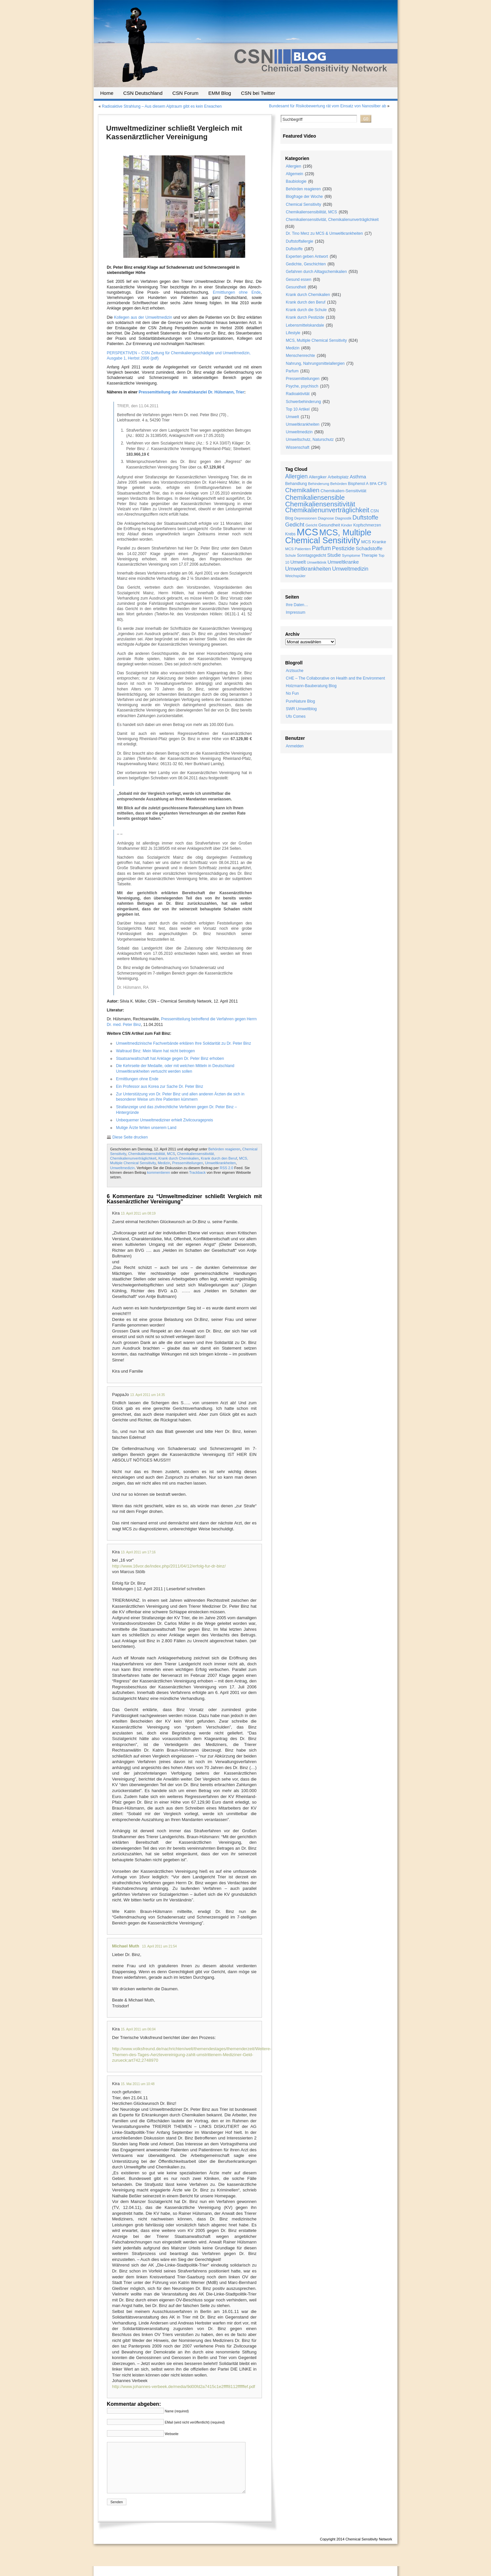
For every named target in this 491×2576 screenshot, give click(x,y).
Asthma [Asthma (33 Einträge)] (358, 476)
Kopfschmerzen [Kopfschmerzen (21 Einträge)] (367, 525)
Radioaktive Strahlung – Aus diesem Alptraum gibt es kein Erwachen (162, 106)
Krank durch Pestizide (305, 317)
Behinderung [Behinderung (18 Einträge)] (318, 484)
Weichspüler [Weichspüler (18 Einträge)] (295, 576)
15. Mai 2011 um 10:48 (137, 2084)
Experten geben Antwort (307, 256)
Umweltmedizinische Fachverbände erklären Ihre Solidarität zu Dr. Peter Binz (183, 1043)
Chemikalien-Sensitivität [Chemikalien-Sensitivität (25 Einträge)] (343, 490)
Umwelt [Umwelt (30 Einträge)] (298, 562)
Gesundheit (296, 287)
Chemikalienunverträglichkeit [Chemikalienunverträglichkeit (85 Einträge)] (327, 510)
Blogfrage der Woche (304, 196)
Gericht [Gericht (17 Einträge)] (311, 525)
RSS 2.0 (226, 1168)
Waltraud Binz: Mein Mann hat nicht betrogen (155, 1051)
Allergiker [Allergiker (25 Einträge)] (317, 476)
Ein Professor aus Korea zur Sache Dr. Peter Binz (159, 1086)
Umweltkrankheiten (220, 1163)
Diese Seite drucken (130, 1137)
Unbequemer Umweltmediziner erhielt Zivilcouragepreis (164, 1120)
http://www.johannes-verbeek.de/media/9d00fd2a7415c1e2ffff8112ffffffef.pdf (183, 2386)
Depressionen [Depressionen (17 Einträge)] (305, 518)
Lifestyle (293, 333)
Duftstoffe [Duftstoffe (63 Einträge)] (365, 517)
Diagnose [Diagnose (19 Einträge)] (326, 518)
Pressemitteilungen (187, 1163)
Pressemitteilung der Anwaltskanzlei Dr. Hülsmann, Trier (191, 392)
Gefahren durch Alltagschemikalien (316, 271)
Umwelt (292, 417)
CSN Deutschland (143, 93)
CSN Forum (185, 93)
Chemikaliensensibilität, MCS (151, 1154)
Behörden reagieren (224, 1149)
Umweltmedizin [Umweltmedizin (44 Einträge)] (350, 569)
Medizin (164, 1163)
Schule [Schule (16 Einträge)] (290, 555)
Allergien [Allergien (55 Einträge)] (296, 476)
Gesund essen (298, 279)
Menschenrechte (300, 355)
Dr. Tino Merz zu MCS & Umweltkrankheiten (324, 233)
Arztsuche (294, 670)
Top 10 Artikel (298, 409)
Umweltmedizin (122, 1168)
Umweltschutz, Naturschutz (310, 439)
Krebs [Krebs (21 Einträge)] (290, 534)
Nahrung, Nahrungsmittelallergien (315, 363)
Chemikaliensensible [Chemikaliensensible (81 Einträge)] (315, 497)
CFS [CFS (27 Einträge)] (382, 483)
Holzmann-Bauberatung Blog (311, 686)
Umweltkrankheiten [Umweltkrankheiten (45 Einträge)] (308, 569)
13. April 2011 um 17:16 (138, 1552)
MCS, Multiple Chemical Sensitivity (316, 340)
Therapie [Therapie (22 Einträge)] (369, 555)
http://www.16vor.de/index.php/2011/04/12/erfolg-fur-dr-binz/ (169, 1566)
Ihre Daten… (297, 605)
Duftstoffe (294, 249)
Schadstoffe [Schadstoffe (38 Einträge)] (369, 548)
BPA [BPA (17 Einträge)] (373, 484)
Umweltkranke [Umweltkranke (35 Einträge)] (343, 562)
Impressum (295, 612)
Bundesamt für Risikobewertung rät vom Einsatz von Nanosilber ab (327, 106)
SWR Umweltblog (301, 709)
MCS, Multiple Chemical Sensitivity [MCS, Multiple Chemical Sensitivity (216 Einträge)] (328, 536)
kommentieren (158, 1172)
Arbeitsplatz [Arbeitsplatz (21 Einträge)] (338, 477)
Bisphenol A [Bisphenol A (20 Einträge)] (358, 483)
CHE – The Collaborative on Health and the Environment (335, 678)
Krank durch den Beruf (219, 1158)
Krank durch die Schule (306, 310)
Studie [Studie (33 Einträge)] (334, 555)
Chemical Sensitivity (303, 204)
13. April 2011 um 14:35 (147, 1395)
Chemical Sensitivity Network (369, 2549)
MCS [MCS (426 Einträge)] (307, 531)
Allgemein (294, 174)
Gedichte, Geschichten (306, 264)
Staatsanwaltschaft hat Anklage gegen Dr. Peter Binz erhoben (170, 1058)
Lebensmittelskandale (305, 325)
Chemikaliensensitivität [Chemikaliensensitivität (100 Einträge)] (320, 504)
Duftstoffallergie (299, 241)
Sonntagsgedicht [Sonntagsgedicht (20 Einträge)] (311, 555)
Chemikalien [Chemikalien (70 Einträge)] (302, 490)
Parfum (292, 371)
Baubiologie (296, 181)
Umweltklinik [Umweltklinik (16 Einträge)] (316, 562)
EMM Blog (219, 93)
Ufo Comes (296, 716)
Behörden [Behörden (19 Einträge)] (338, 483)
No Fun (292, 693)
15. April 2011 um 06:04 (138, 2029)
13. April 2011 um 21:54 (159, 1946)
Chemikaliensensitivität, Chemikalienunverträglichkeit (332, 219)
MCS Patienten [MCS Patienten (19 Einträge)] (298, 549)
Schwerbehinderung (303, 401)
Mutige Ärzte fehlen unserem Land (146, 1127)
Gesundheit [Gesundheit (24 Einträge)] (329, 525)
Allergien (293, 166)
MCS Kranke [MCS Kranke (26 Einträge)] (373, 541)
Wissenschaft (297, 447)
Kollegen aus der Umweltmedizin (143, 317)
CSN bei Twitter (258, 93)
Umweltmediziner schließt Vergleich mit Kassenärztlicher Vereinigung (174, 132)
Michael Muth (125, 1946)
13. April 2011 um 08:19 (138, 1213)
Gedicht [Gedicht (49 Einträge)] (294, 525)
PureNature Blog (300, 701)
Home (107, 93)
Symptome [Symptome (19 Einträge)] (351, 555)
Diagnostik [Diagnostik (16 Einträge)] (343, 518)
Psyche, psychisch (302, 386)
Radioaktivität (298, 393)
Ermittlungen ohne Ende (237, 292)
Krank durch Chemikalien (178, 1158)
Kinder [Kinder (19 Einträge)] (346, 525)
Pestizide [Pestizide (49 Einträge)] (343, 548)
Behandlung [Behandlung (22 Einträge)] (296, 483)
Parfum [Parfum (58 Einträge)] (321, 548)
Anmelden (295, 746)
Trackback (197, 1172)
